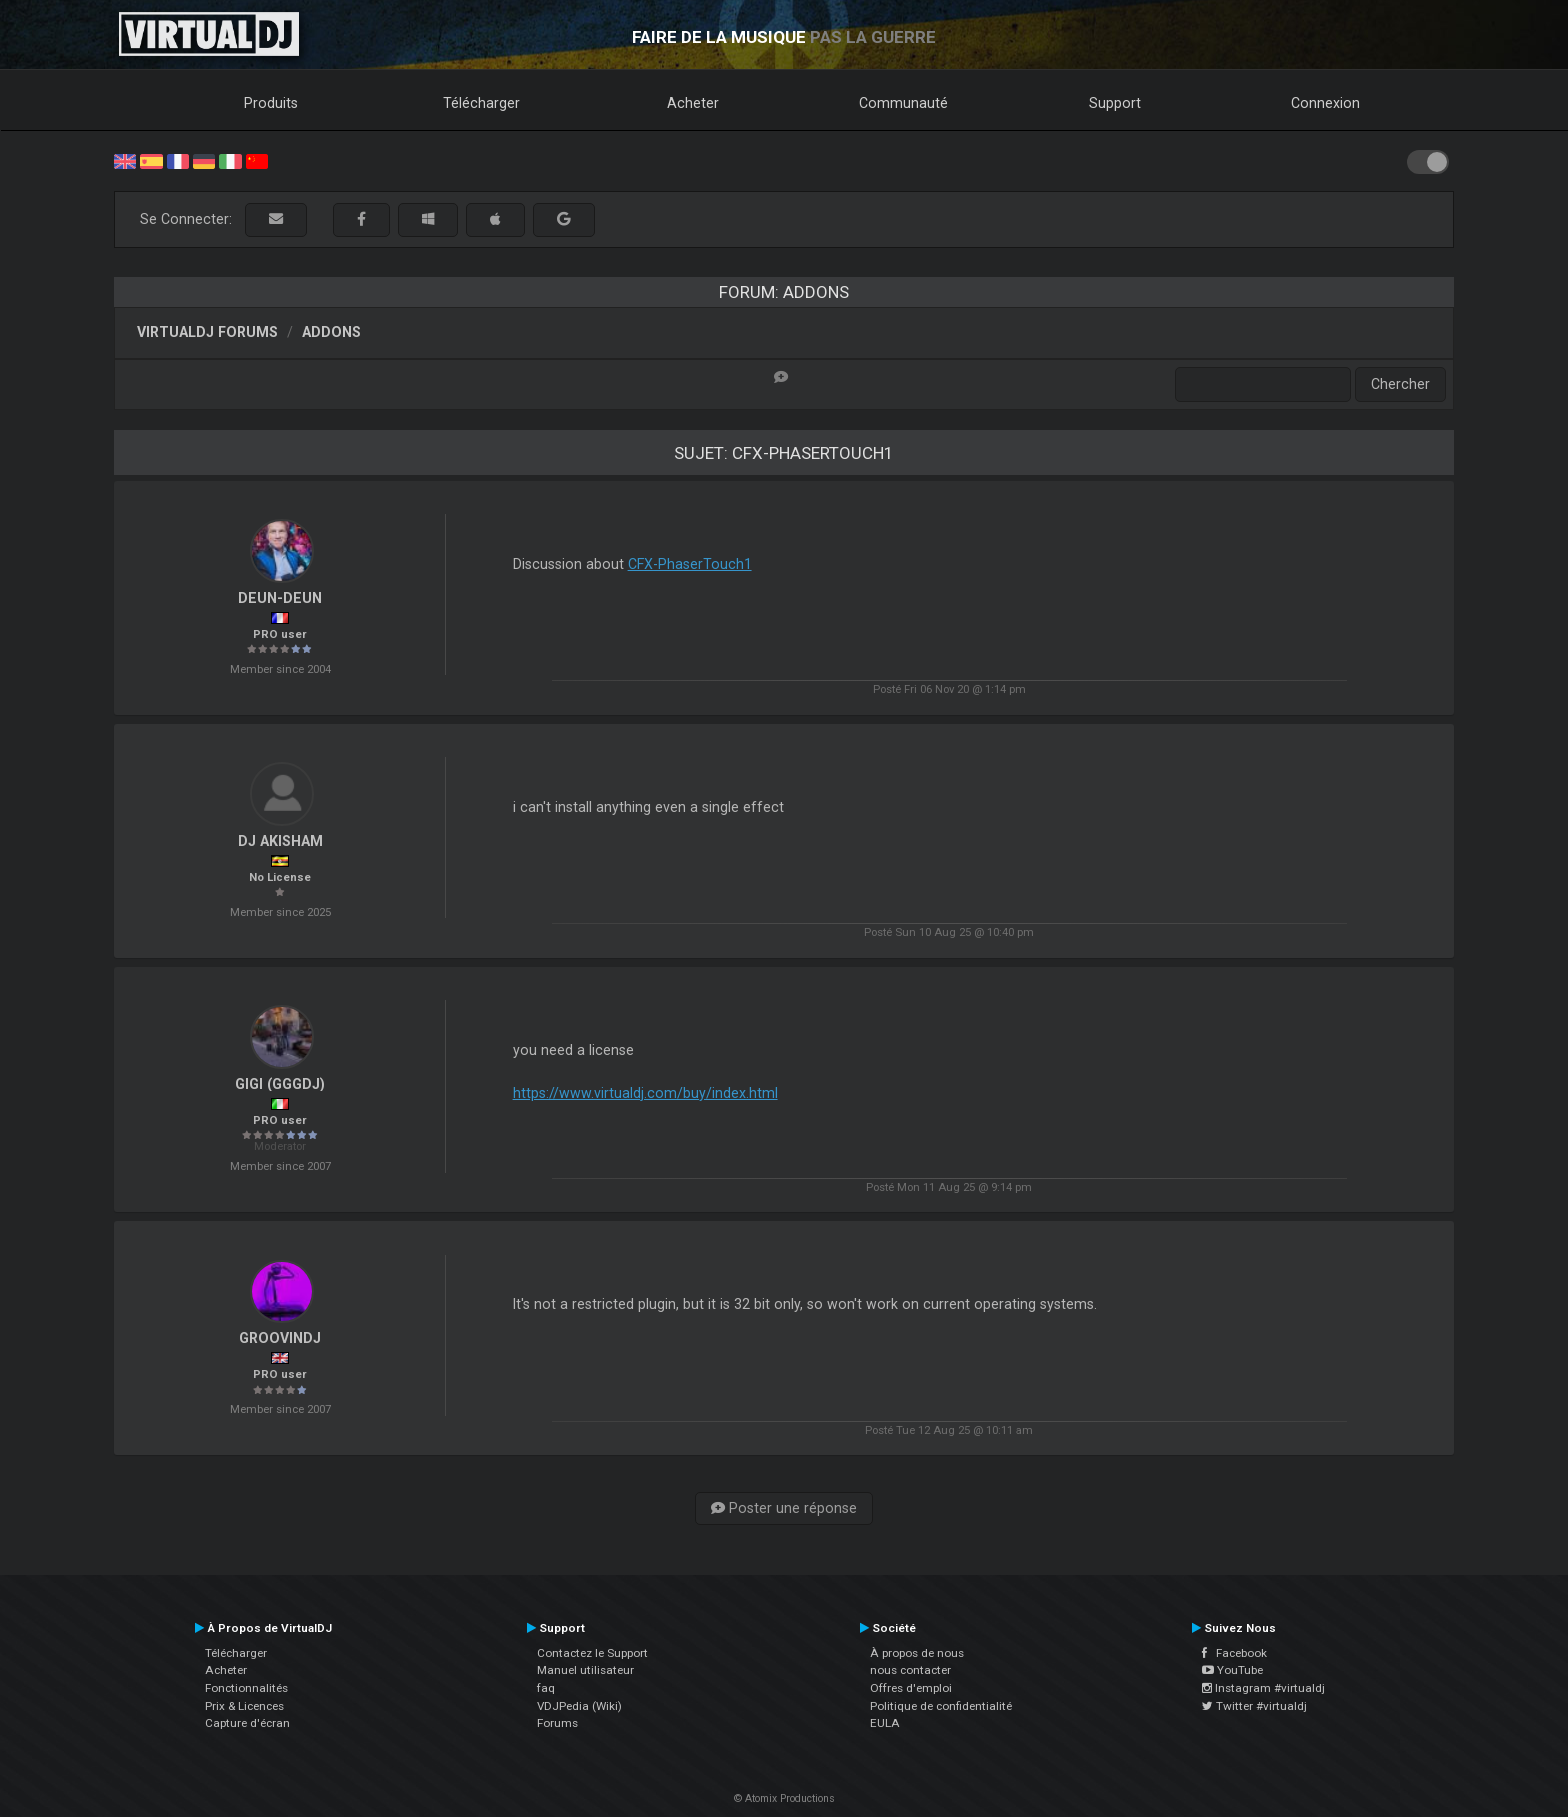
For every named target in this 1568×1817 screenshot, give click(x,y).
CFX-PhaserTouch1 (690, 564)
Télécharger (481, 103)
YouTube (1232, 1670)
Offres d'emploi (911, 1688)
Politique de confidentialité (941, 1706)
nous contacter (910, 1670)
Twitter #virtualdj (1254, 1706)
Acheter (693, 103)
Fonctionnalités (246, 1688)
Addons (331, 332)
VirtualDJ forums (207, 332)
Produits (271, 103)
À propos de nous (917, 1653)
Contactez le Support (592, 1653)
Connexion (1325, 103)
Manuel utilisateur (585, 1670)
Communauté (903, 103)
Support (1115, 103)
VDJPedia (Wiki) (579, 1706)
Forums (557, 1723)
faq (546, 1688)
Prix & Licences (244, 1706)
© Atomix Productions (784, 1798)
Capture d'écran (247, 1723)
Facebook (1234, 1653)
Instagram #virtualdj (1263, 1688)
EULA (885, 1723)
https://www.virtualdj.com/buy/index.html (645, 1093)
